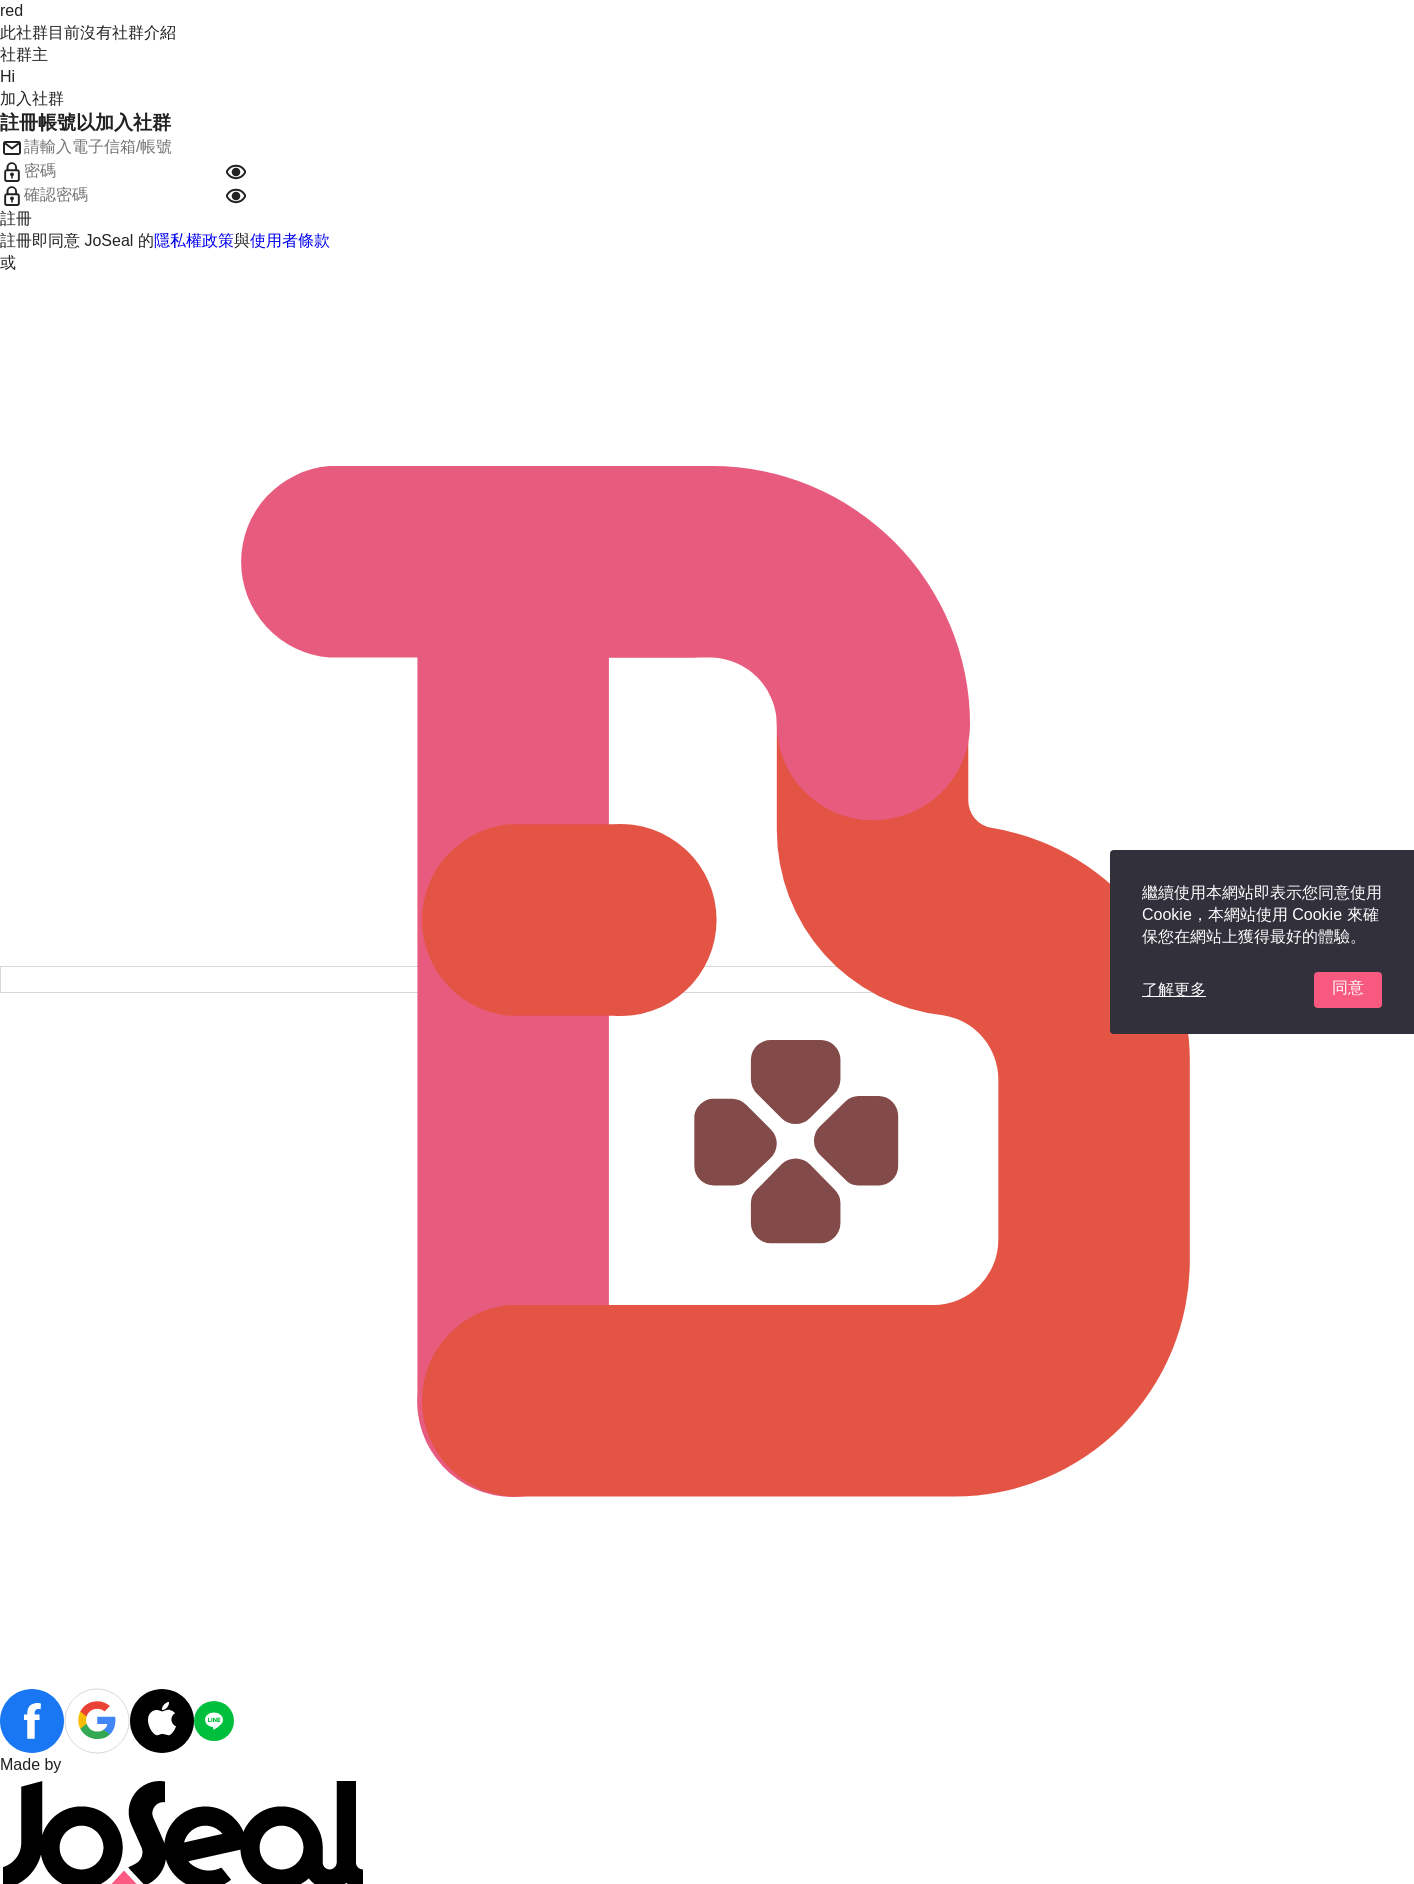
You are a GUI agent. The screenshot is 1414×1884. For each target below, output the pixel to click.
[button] (236, 172)
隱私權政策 (194, 240)
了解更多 (1174, 989)
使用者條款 (290, 240)
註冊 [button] (16, 218)
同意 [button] (1348, 987)
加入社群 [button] (32, 98)
